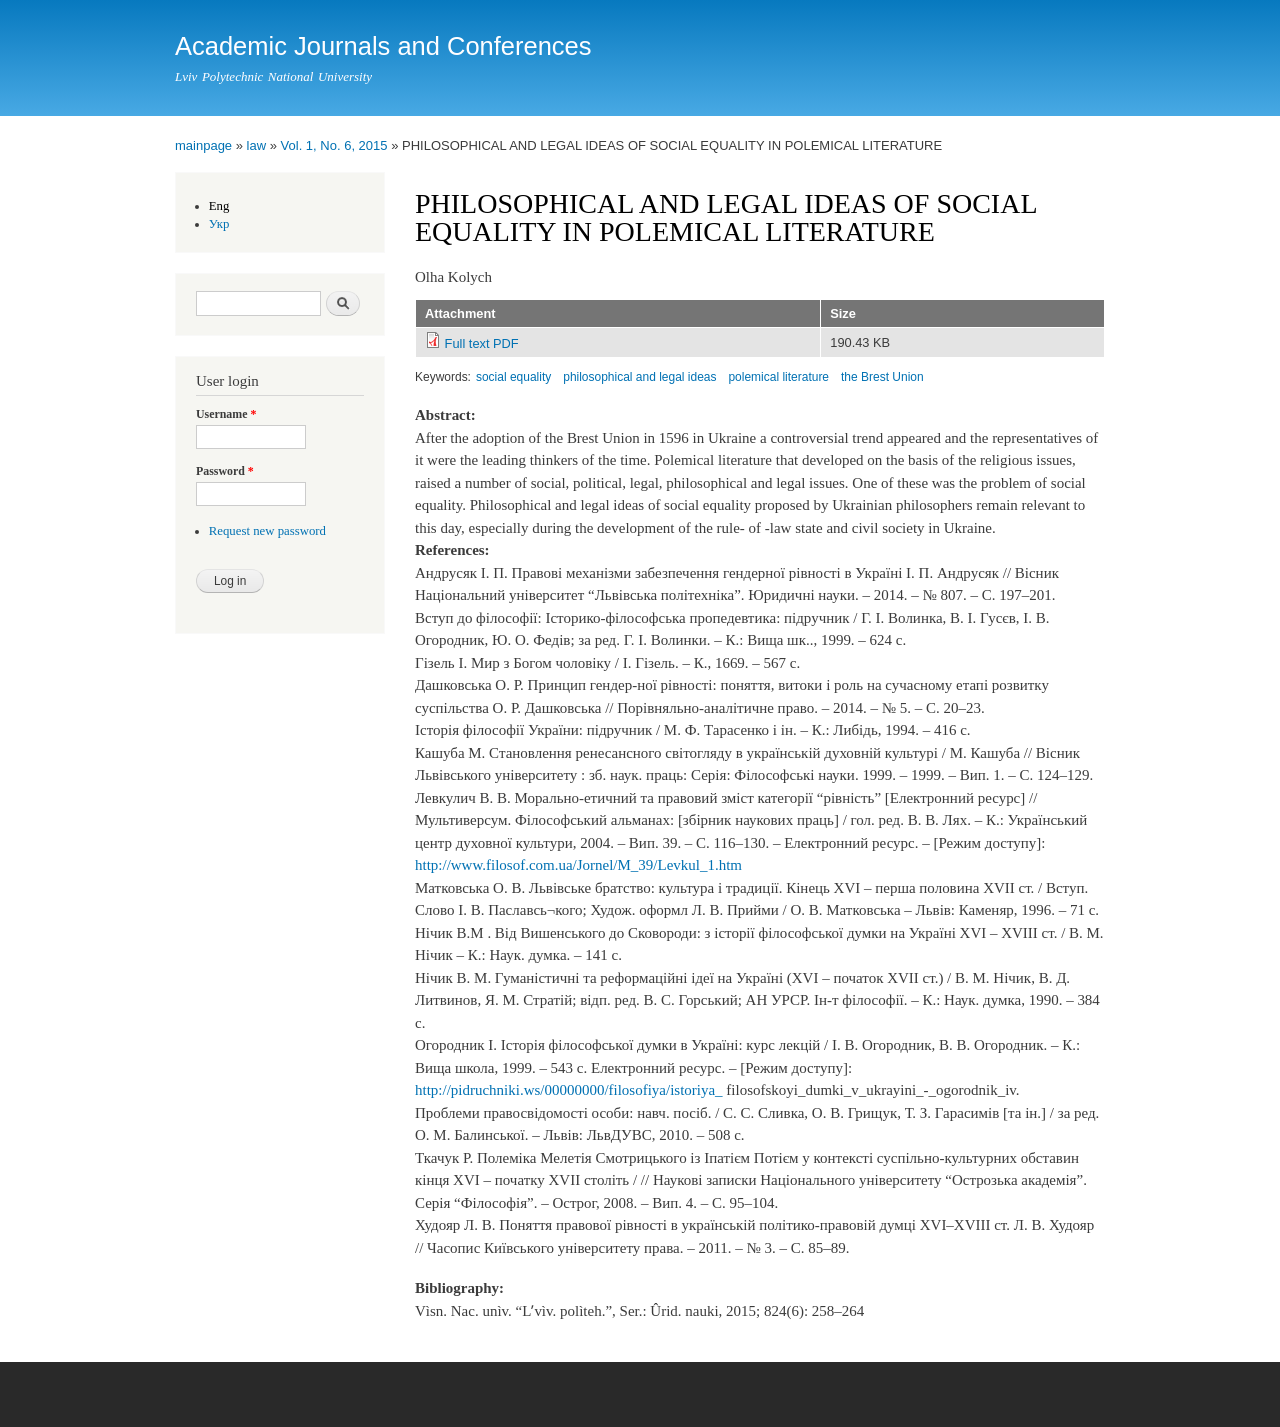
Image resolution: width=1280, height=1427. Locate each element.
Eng (219, 206)
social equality (513, 377)
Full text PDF (482, 343)
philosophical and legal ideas (639, 377)
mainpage (203, 145)
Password (225, 471)
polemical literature (778, 377)
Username (226, 414)
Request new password (267, 531)
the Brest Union (882, 377)
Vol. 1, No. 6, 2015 (334, 145)
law (257, 145)
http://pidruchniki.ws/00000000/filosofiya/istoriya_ (569, 1090)
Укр (219, 224)
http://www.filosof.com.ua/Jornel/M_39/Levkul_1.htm (578, 865)
